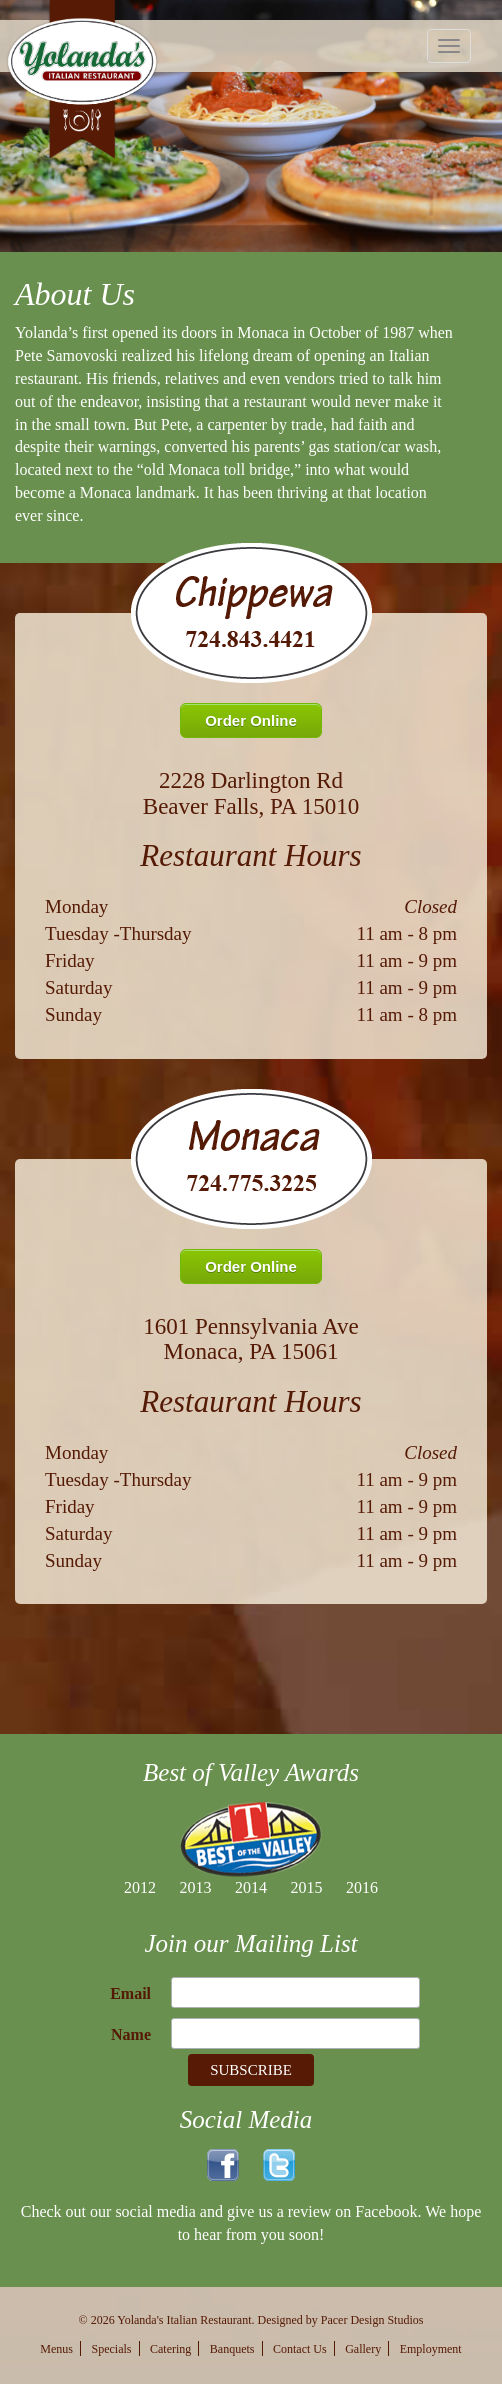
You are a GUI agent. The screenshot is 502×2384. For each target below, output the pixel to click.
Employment (431, 2349)
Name (131, 2034)
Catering (170, 2349)
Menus (56, 2349)
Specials (112, 2349)
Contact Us (300, 2349)
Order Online (251, 720)
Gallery (363, 2349)
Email (130, 1993)
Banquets (232, 2349)
